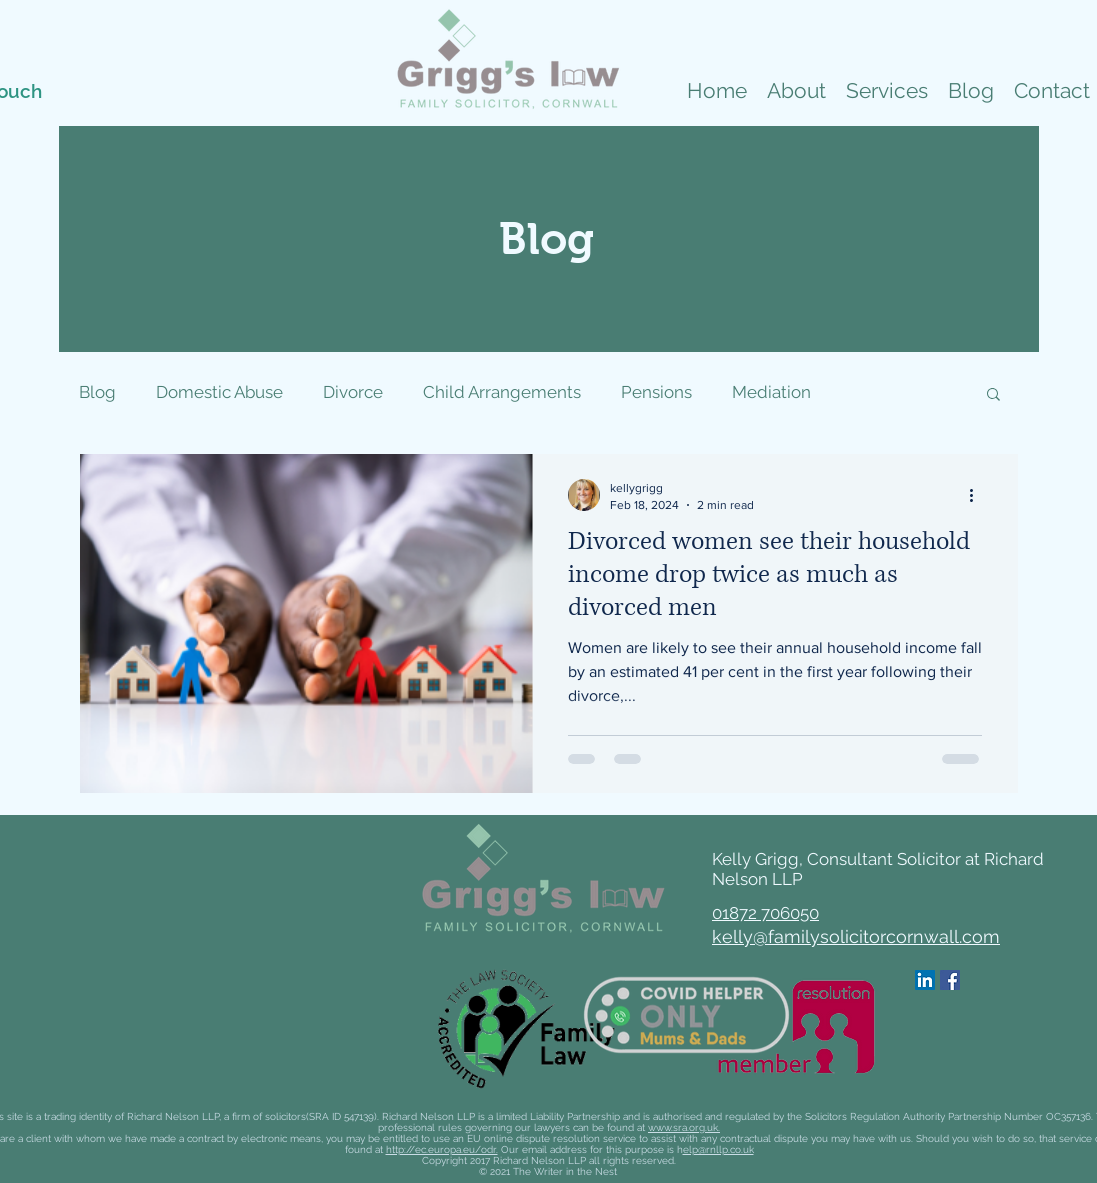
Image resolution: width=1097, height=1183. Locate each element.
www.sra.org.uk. (684, 1127)
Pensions (656, 392)
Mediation (771, 392)
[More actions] (979, 495)
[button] (887, 91)
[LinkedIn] (925, 980)
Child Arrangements (502, 392)
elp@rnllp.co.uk (718, 1149)
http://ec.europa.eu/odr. (442, 1149)
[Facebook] (950, 980)
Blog (97, 392)
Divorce (353, 392)
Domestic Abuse (219, 392)
